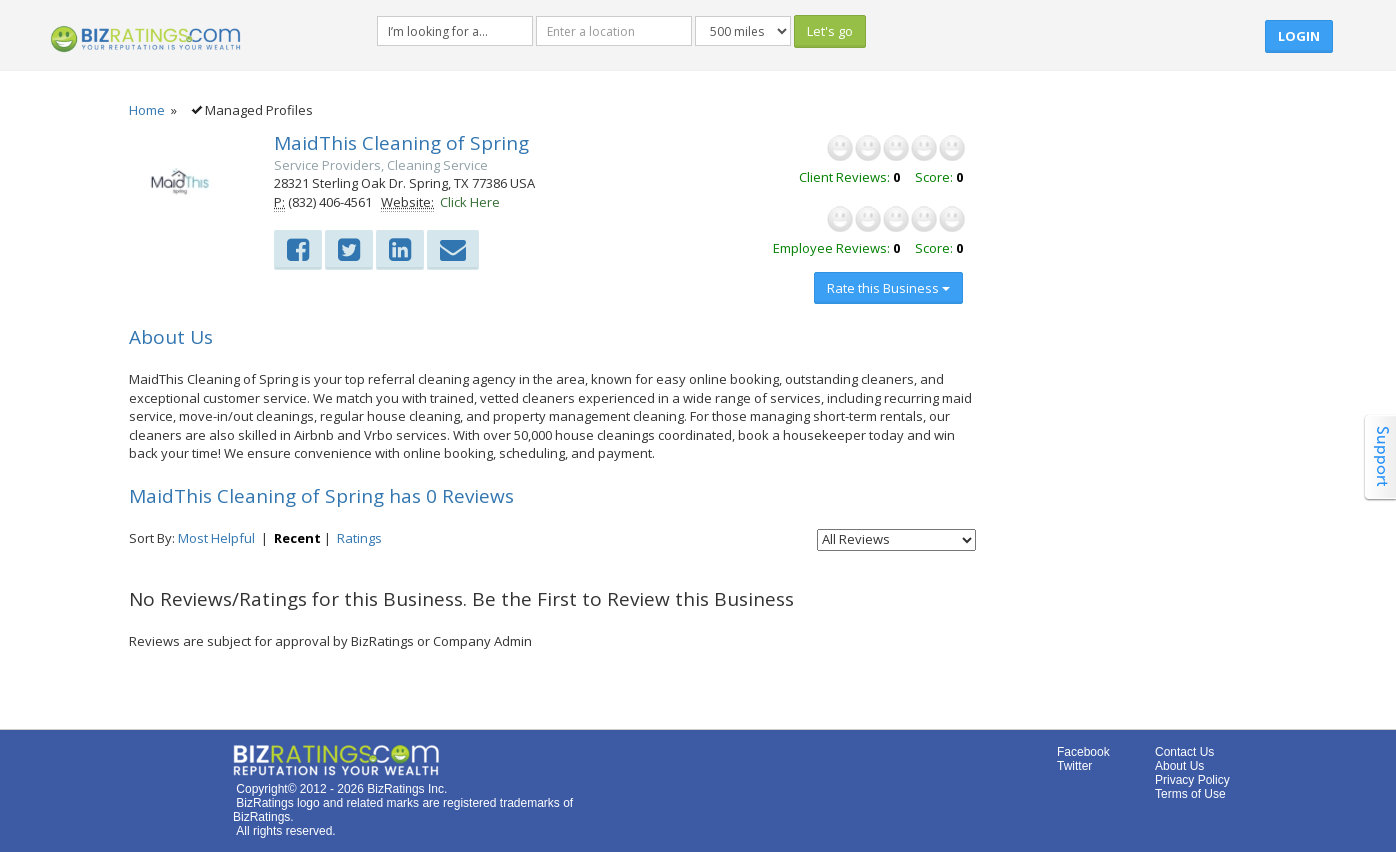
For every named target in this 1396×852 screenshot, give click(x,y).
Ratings (359, 538)
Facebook (1083, 752)
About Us (1179, 766)
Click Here (470, 202)
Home (147, 110)
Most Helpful (216, 538)
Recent (297, 538)
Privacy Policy (1192, 780)
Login (1299, 36)
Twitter (1074, 766)
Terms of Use (1190, 794)
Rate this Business (888, 288)
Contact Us (1184, 752)
